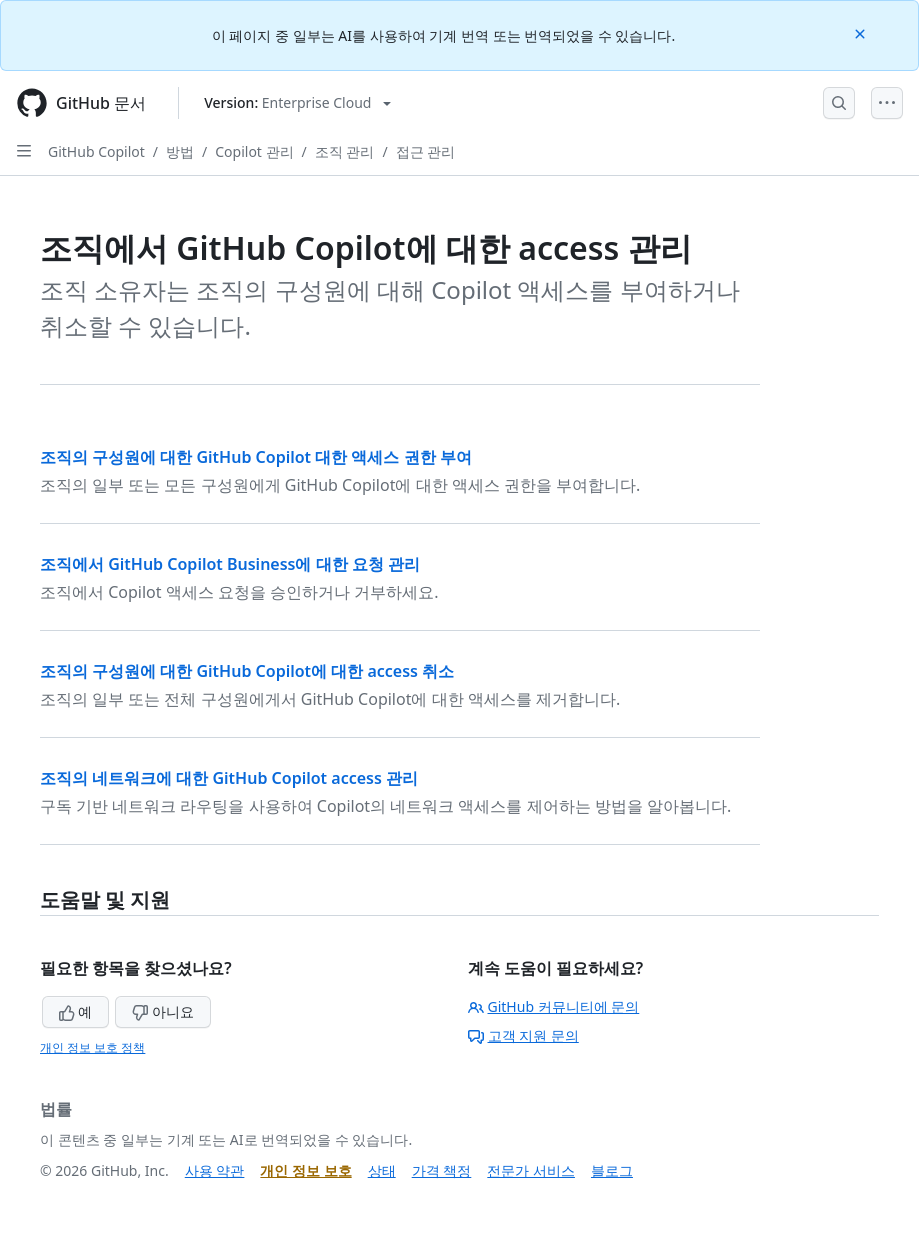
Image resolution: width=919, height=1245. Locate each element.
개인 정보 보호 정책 (92, 1047)
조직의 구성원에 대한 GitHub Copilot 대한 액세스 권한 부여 (256, 457)
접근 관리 (426, 151)
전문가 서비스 (531, 1170)
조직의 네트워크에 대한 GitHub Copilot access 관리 (229, 778)
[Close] (862, 32)
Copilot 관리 (254, 151)
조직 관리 (345, 151)
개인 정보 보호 (305, 1170)
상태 (382, 1170)
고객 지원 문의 (523, 1035)
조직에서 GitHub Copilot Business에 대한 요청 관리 (230, 564)
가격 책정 (442, 1170)
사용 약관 (215, 1170)
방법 (180, 151)
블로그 (612, 1170)
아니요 (163, 1011)
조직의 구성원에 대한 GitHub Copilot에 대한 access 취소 (247, 671)
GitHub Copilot (96, 151)
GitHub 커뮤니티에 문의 (554, 1006)
